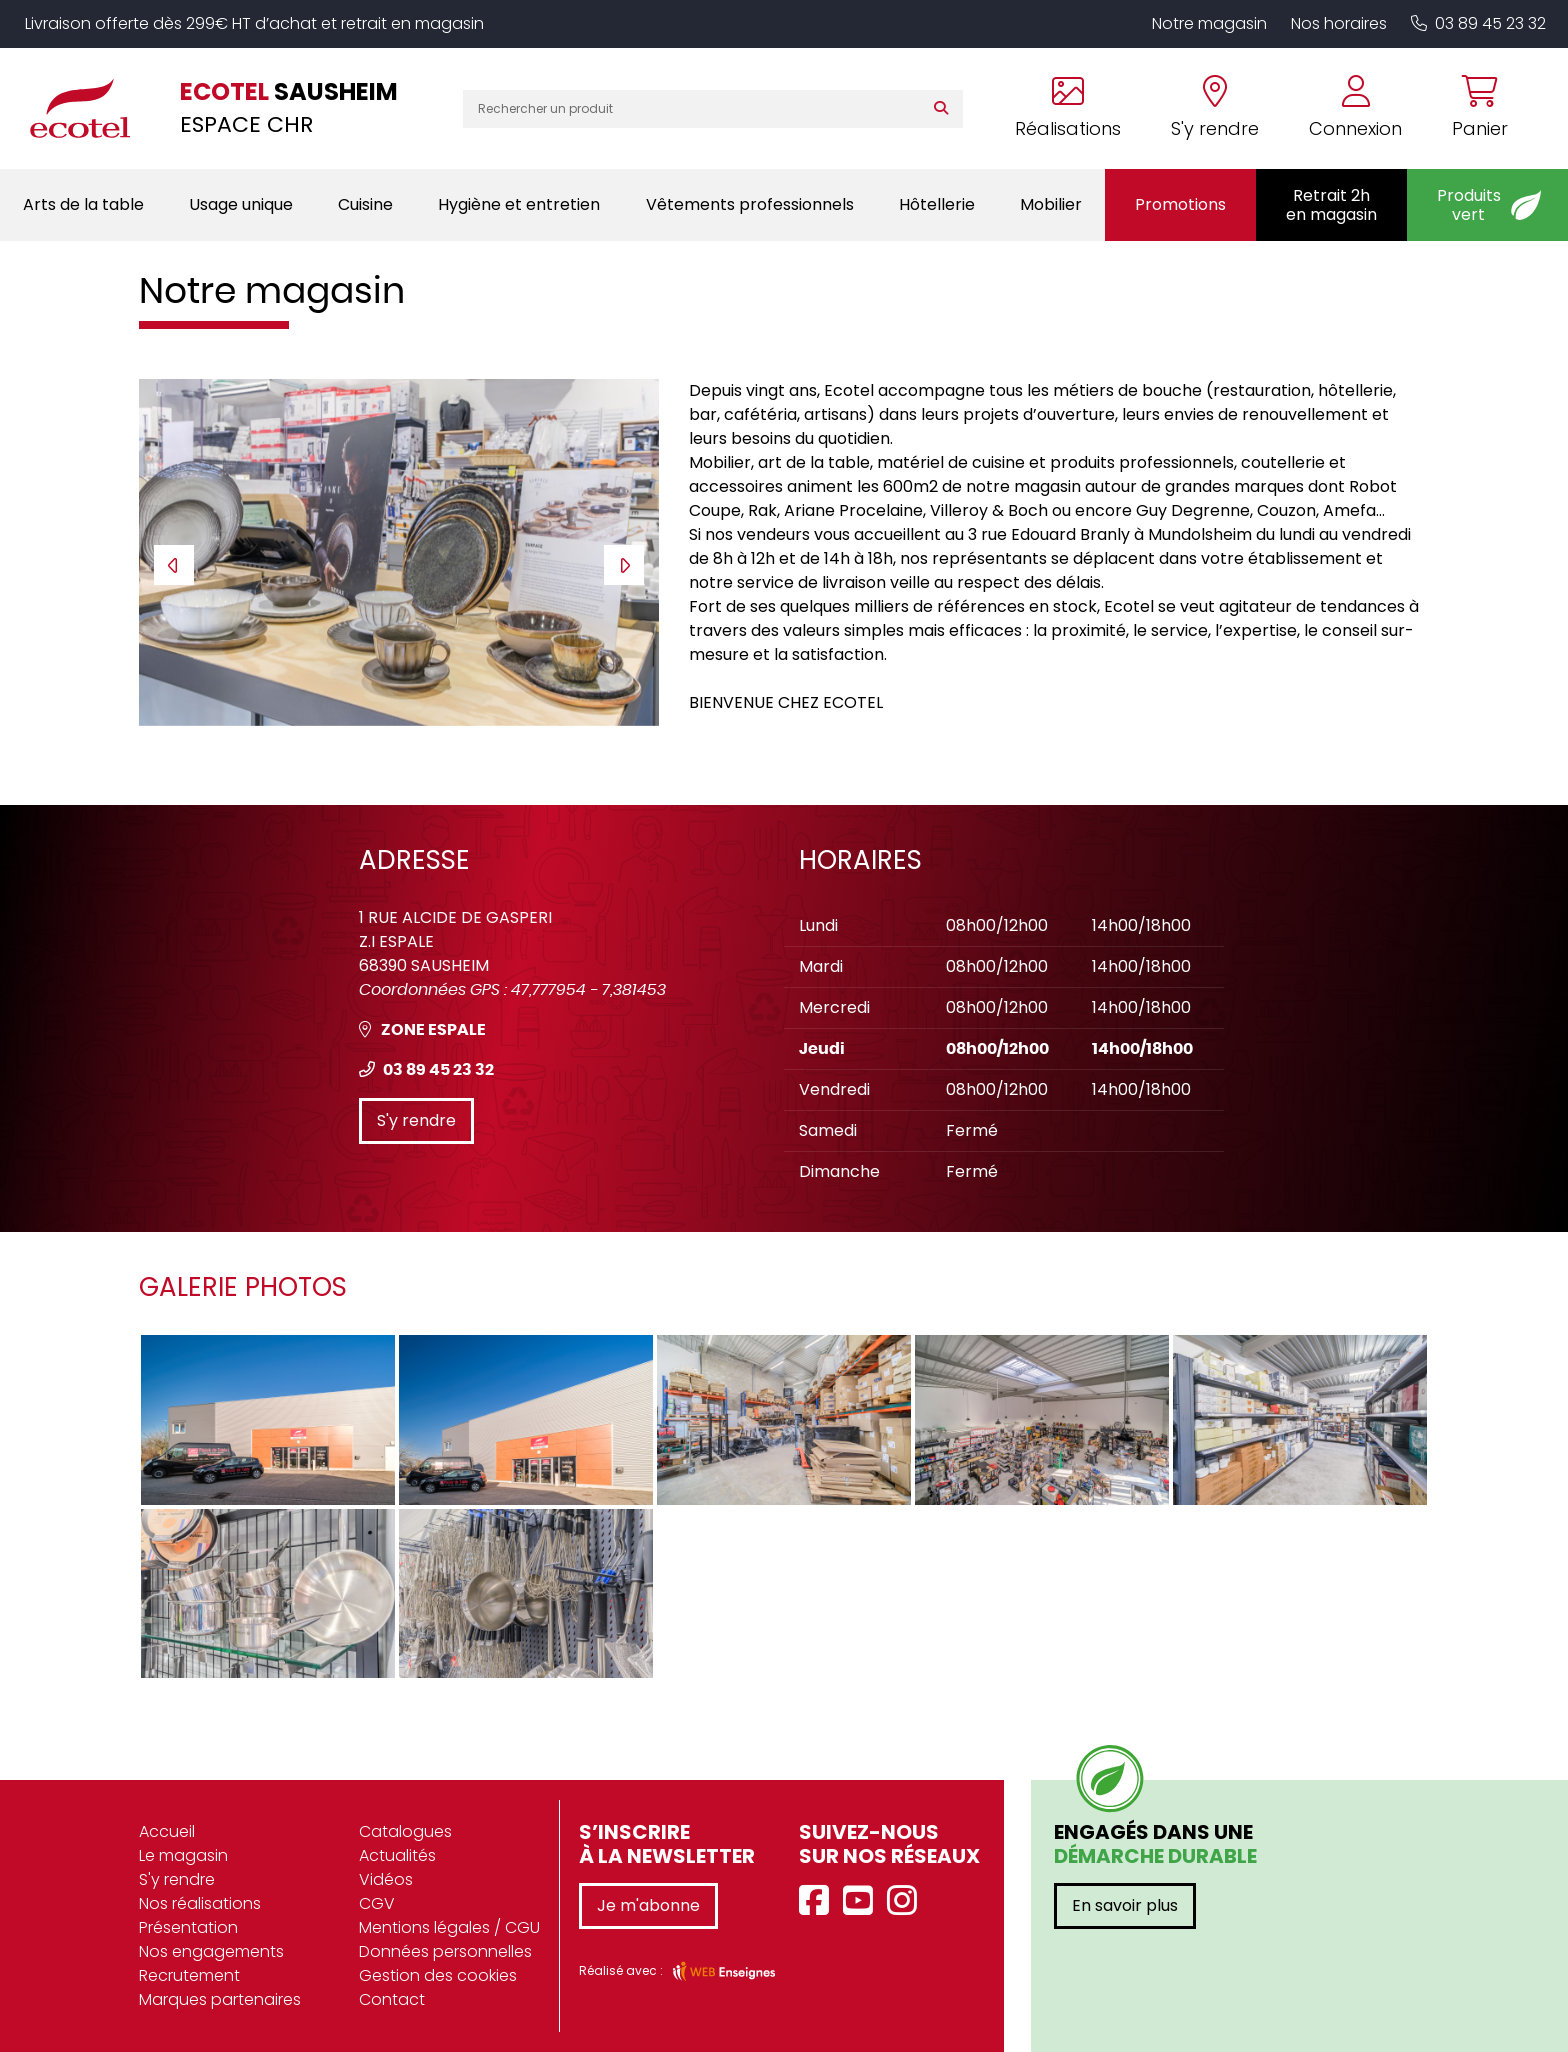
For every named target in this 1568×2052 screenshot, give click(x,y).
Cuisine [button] (365, 204)
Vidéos (386, 1879)
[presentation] (174, 564)
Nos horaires (1339, 23)
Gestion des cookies (438, 1975)
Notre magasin (1209, 23)
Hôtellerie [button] (937, 204)
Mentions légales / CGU (449, 1927)
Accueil (167, 1831)
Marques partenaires (220, 1999)
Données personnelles (445, 1951)
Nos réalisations (200, 1903)
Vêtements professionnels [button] (750, 204)
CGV (377, 1903)
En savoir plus (1125, 1905)
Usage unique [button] (241, 204)
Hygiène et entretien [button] (519, 204)
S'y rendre (416, 1120)
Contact (392, 1999)
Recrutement (189, 1975)
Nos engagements (211, 1951)
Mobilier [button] (1051, 204)
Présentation (188, 1927)
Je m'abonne (648, 1905)
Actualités (397, 1855)
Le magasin (183, 1855)
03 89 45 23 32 (1478, 23)
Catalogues (405, 1831)
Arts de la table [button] (83, 204)
